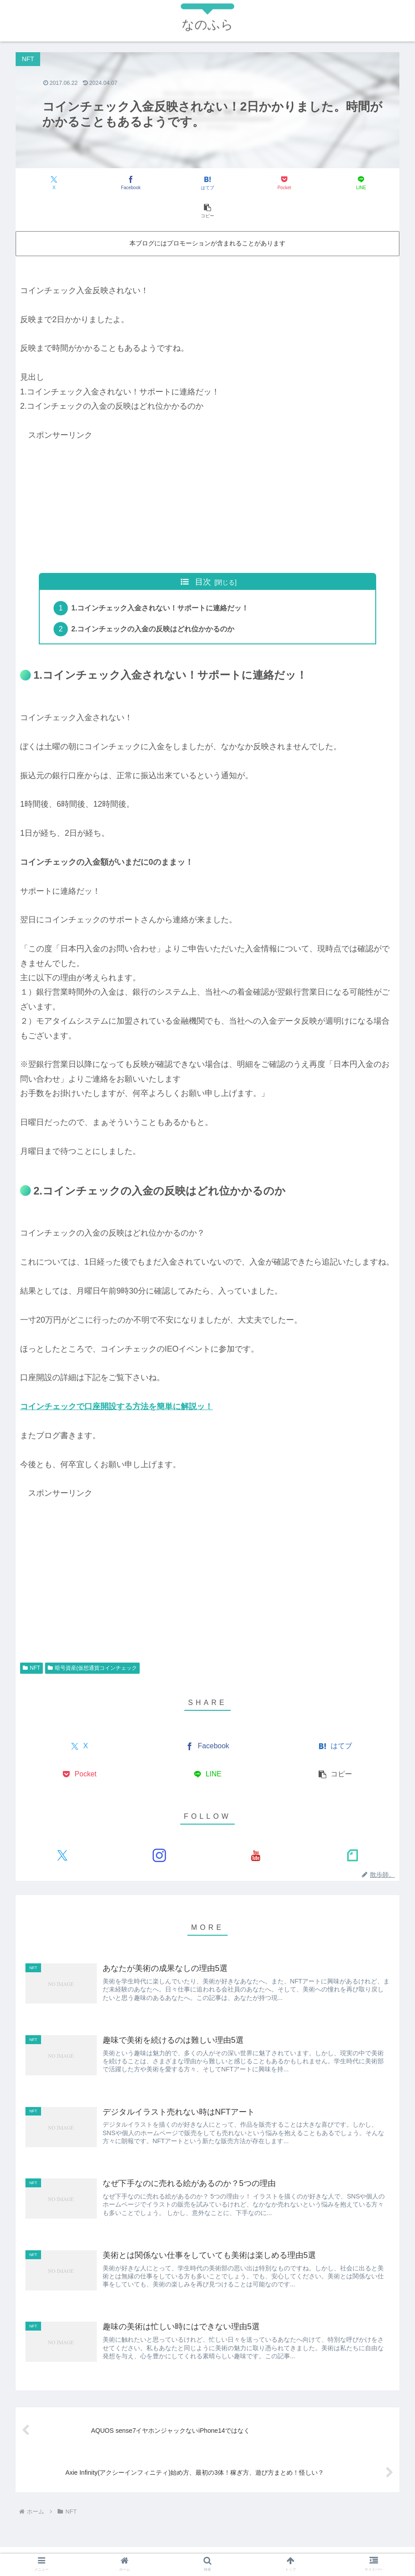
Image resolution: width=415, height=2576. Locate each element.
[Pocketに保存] (239, 183)
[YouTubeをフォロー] (256, 1829)
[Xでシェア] (48, 183)
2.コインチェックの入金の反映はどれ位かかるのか (154, 602)
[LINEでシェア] (303, 183)
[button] (367, 183)
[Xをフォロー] (62, 1829)
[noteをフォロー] (352, 1829)
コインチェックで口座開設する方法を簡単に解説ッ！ (116, 1379)
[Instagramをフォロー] (159, 1829)
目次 (203, 553)
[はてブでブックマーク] (176, 183)
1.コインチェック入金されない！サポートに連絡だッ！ (161, 581)
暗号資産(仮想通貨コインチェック (92, 1641)
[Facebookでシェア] (111, 183)
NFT (31, 1641)
